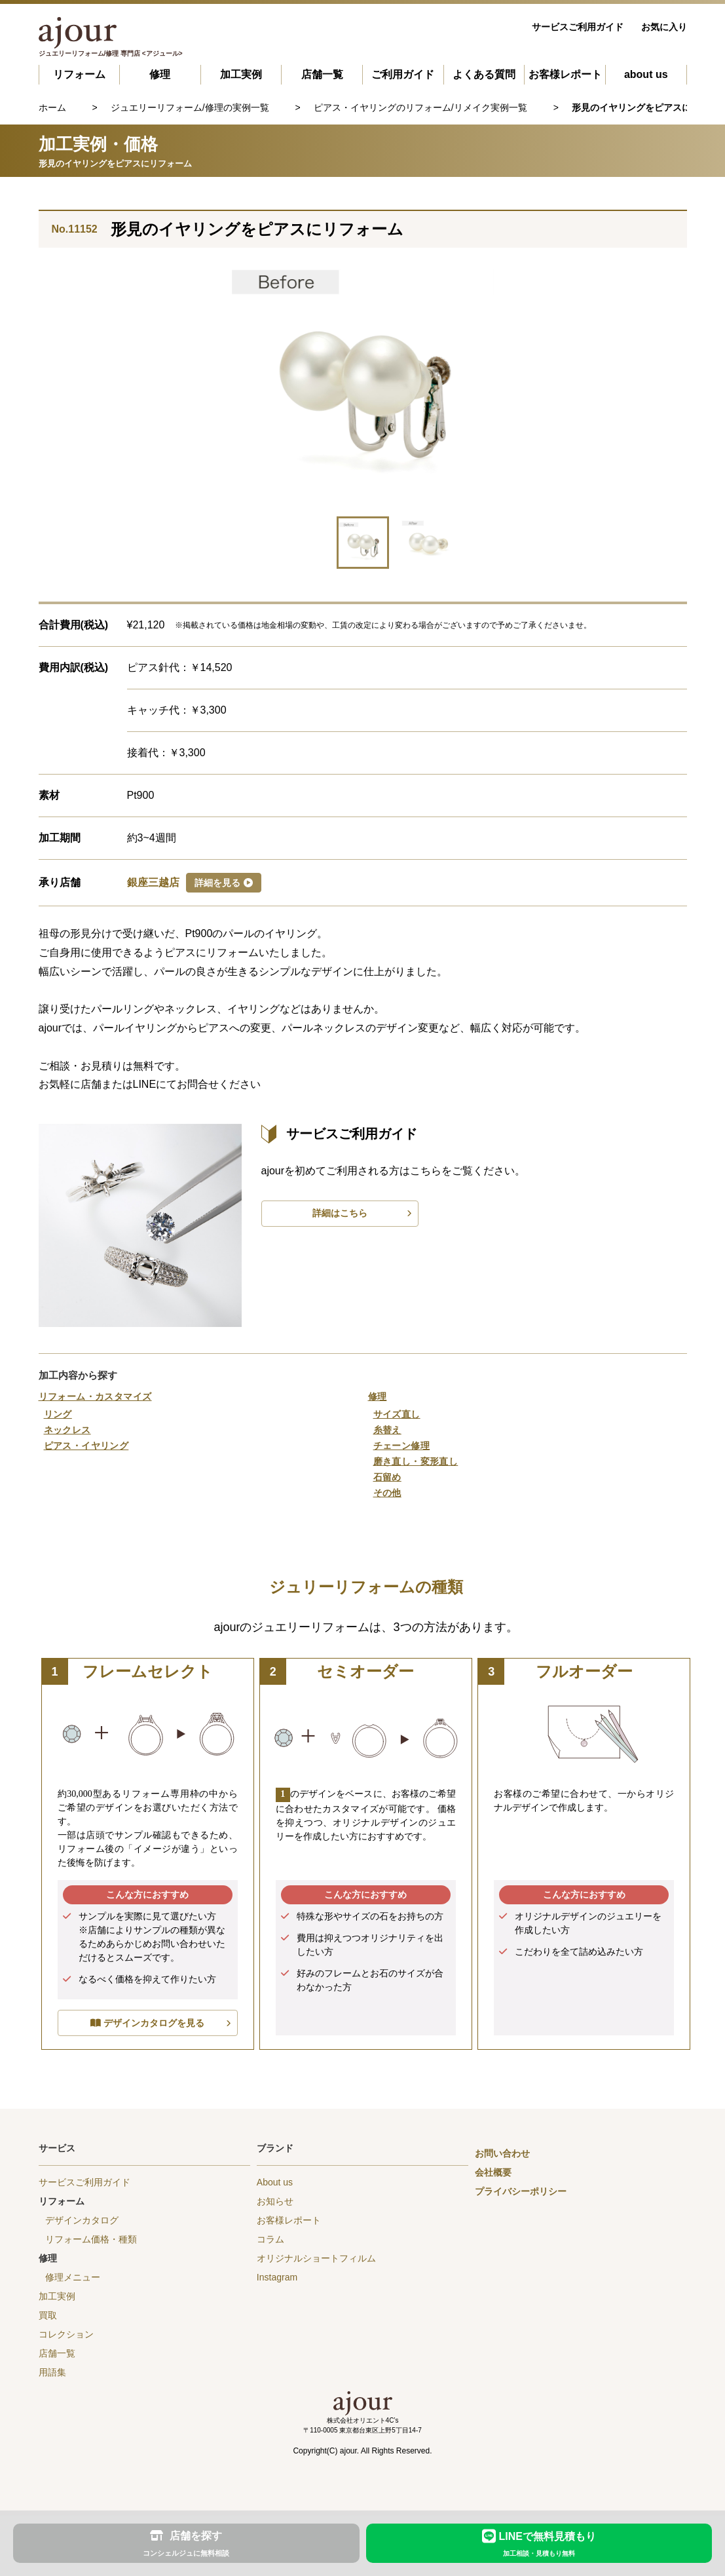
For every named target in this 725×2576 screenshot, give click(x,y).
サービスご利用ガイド (577, 27)
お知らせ (275, 2201)
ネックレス (67, 1430)
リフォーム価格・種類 (91, 2239)
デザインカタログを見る (153, 2023)
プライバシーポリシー (521, 2191)
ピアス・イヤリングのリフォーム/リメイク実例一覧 (420, 107)
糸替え (387, 1430)
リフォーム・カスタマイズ (95, 1396)
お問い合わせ (502, 2153)
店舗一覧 (322, 74)
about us (646, 74)
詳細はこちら (339, 1213)
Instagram (277, 2277)
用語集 (52, 2372)
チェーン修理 (401, 1445)
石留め (387, 1477)
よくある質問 (484, 74)
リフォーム (79, 74)
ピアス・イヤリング (86, 1445)
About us (275, 2182)
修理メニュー (72, 2277)
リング (58, 1414)
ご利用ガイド (402, 74)
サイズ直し (396, 1414)
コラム (270, 2239)
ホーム (52, 107)
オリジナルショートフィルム (316, 2258)
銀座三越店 (153, 882)
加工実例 (241, 74)
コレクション (66, 2334)
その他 (387, 1493)
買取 (48, 2315)
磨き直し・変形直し (415, 1461)
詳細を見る (224, 882)
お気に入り (664, 27)
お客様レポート (565, 74)
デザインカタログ (82, 2220)
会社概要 (493, 2172)
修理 (159, 74)
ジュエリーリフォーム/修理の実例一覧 (190, 107)
